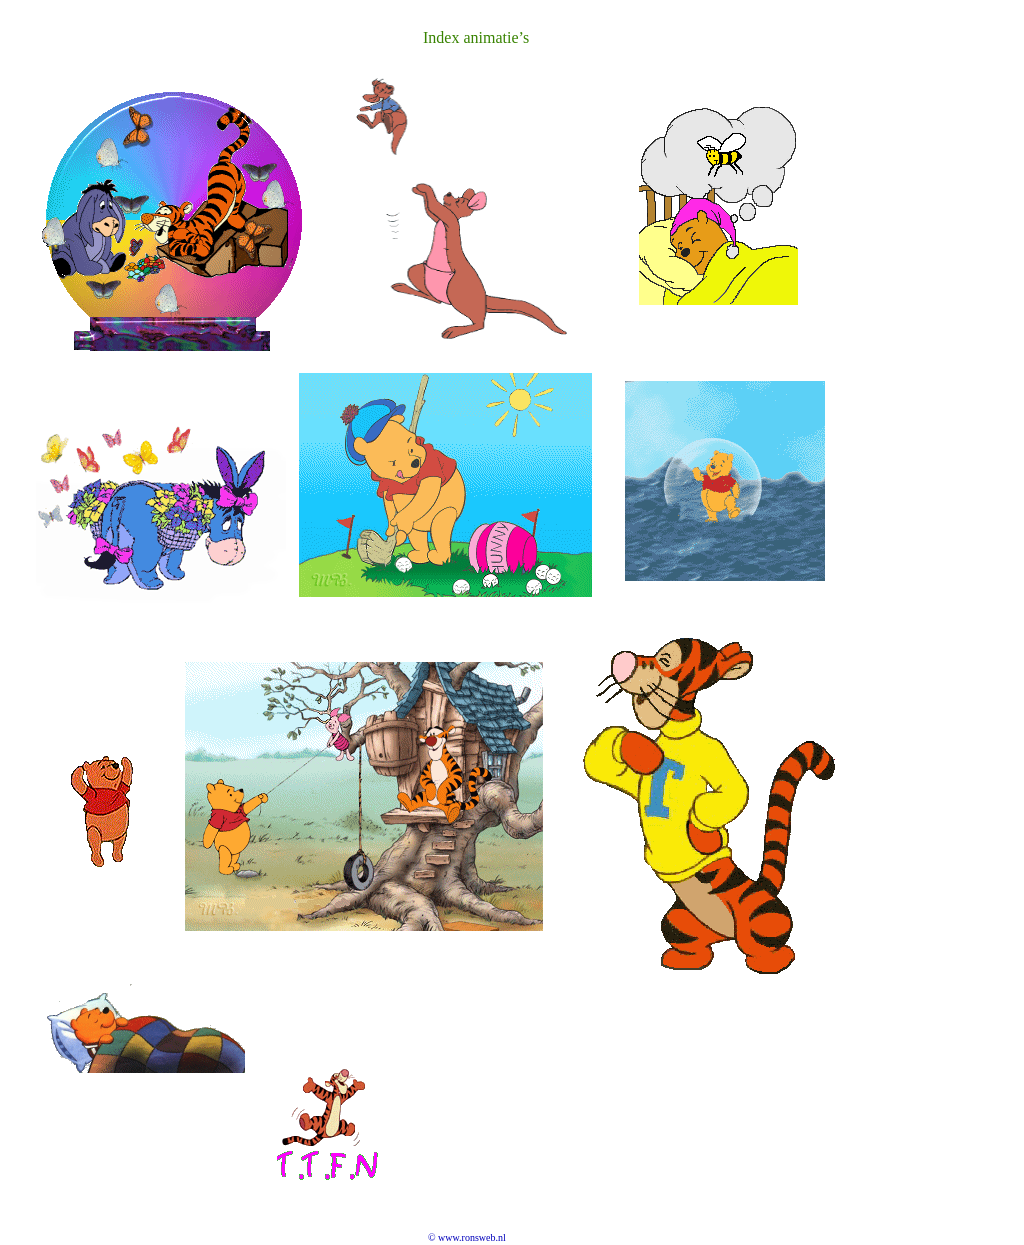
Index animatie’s (476, 37)
